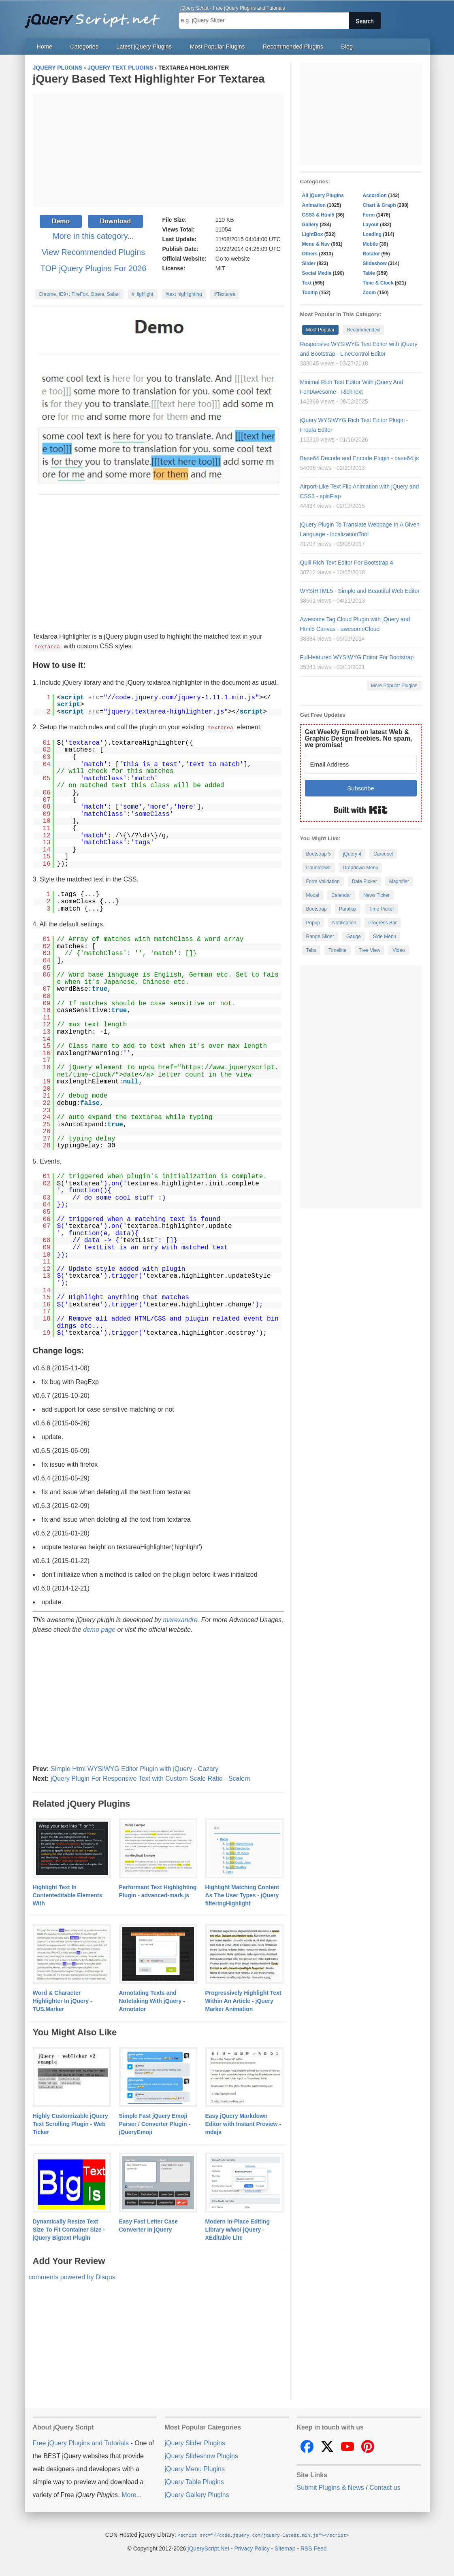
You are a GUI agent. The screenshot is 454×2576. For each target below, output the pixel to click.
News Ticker (376, 895)
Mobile (370, 244)
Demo (61, 221)
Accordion (375, 195)
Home (44, 46)
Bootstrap (316, 909)
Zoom (369, 292)
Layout (371, 224)
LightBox (312, 234)
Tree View (369, 950)
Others (310, 254)
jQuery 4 (352, 854)
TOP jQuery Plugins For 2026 (93, 268)
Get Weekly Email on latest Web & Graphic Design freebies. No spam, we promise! (358, 738)
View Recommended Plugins (93, 252)
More (128, 2494)
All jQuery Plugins (323, 195)
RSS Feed (314, 2547)
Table (369, 273)
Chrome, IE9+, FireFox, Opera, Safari (79, 294)
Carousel (383, 854)
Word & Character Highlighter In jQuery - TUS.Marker (62, 2000)
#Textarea (225, 294)
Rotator (371, 254)
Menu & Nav (316, 244)
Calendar (341, 895)
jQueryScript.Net (208, 2547)
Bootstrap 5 (318, 854)
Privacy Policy (252, 2547)
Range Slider (320, 936)
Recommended (363, 330)
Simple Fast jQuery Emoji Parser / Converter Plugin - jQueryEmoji (155, 2123)
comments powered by (72, 2276)
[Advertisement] (158, 150)
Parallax (347, 909)
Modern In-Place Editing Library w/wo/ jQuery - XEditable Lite (237, 2228)
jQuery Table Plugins (194, 2481)
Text (307, 283)
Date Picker (364, 881)
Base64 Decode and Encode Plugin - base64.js (359, 458)
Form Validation (323, 881)
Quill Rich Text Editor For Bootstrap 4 (346, 562)
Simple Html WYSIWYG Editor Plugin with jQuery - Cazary (134, 1768)
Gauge (353, 936)
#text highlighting (184, 294)
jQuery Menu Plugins (195, 2468)
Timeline (337, 950)
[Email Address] (361, 764)
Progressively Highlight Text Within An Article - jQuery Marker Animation (243, 2000)
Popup (313, 923)
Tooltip (310, 292)
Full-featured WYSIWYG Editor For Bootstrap (357, 657)
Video (398, 950)
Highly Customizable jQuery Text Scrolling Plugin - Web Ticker (70, 2123)
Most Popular (320, 330)
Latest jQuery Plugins (144, 46)
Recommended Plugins (293, 46)
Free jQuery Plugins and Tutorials (95, 16)
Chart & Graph (379, 205)
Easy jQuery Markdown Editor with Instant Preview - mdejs (243, 2123)
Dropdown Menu (360, 868)
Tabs (311, 950)
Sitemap (285, 2547)
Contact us (384, 2486)
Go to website (232, 258)
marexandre (180, 1619)
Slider (308, 263)
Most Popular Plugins (217, 46)
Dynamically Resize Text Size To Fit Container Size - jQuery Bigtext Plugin (69, 2228)
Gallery (310, 224)
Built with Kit (361, 810)
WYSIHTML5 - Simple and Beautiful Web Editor (360, 591)
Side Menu (384, 936)
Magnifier (399, 881)
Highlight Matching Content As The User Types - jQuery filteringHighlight (242, 1894)
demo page (99, 1628)
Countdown (318, 868)
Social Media (317, 273)
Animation (314, 205)
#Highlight (142, 294)
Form (369, 215)
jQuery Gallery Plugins (197, 2494)
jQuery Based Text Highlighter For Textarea (149, 78)
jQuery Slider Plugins (195, 2442)
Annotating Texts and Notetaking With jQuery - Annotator (152, 2000)
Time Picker (381, 909)
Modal (313, 895)
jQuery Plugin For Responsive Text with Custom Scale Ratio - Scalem (150, 1777)
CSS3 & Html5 (318, 215)
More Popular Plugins (394, 685)
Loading (372, 234)
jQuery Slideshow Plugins (201, 2455)
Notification (344, 923)
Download (115, 221)
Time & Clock (378, 283)
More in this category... (93, 235)
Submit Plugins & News (330, 2486)
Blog (347, 46)
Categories (84, 46)
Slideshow (375, 263)
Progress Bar (383, 923)
